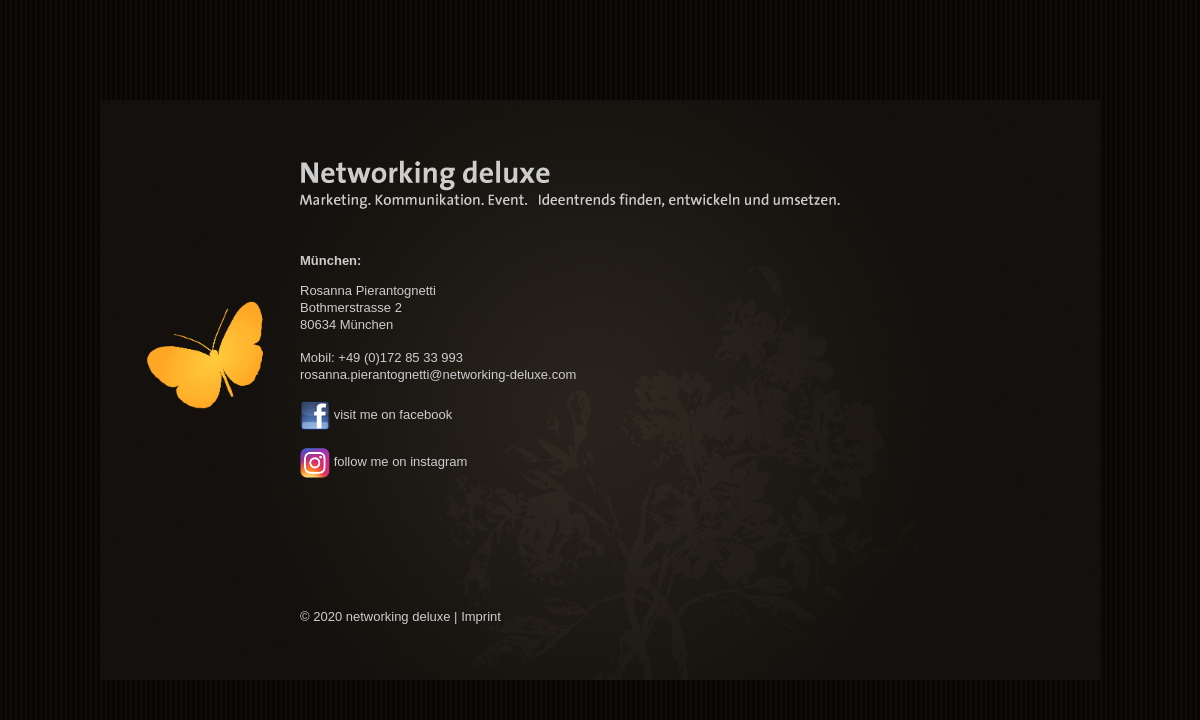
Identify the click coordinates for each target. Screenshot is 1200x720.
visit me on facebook (393, 415)
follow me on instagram (401, 461)
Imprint (481, 616)
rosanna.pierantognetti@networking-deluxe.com (438, 374)
